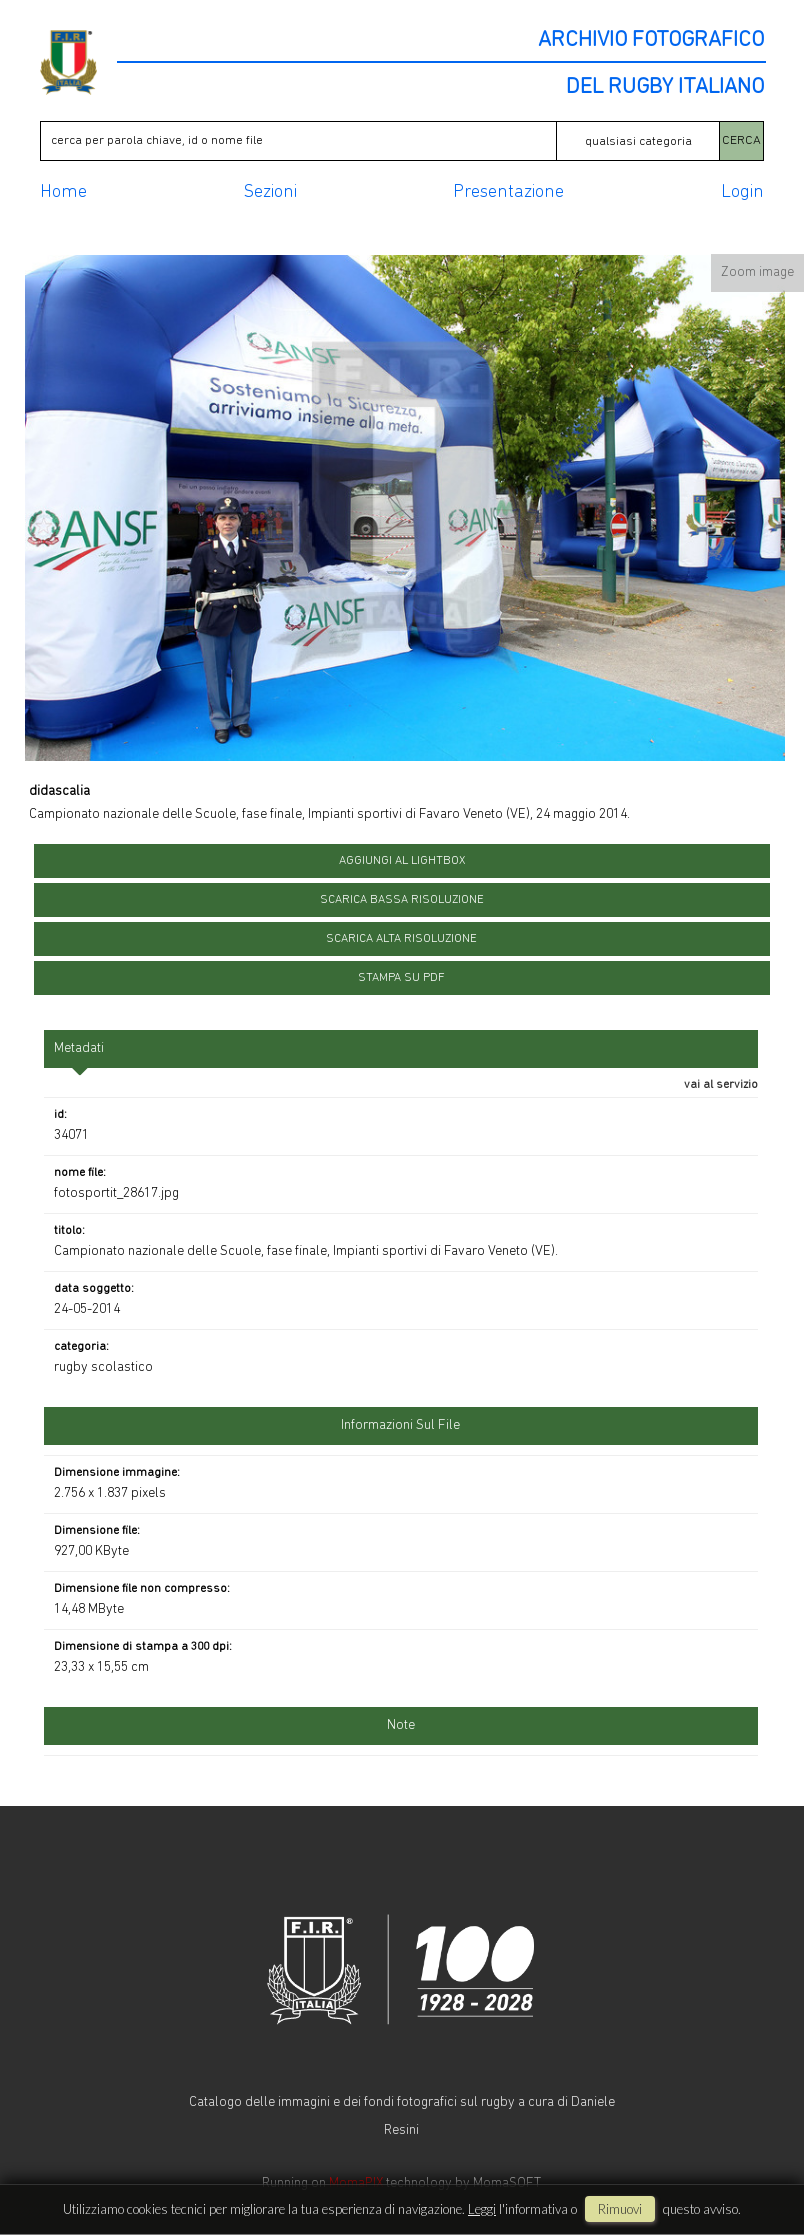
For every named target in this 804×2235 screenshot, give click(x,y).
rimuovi (620, 2209)
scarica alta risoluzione (401, 939)
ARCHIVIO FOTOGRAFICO (651, 41)
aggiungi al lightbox (402, 861)
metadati (79, 1048)
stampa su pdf (401, 978)
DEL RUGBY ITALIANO (665, 88)
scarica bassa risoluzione (402, 900)
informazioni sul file (400, 1425)
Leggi (482, 2209)
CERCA (741, 140)
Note (401, 1725)
